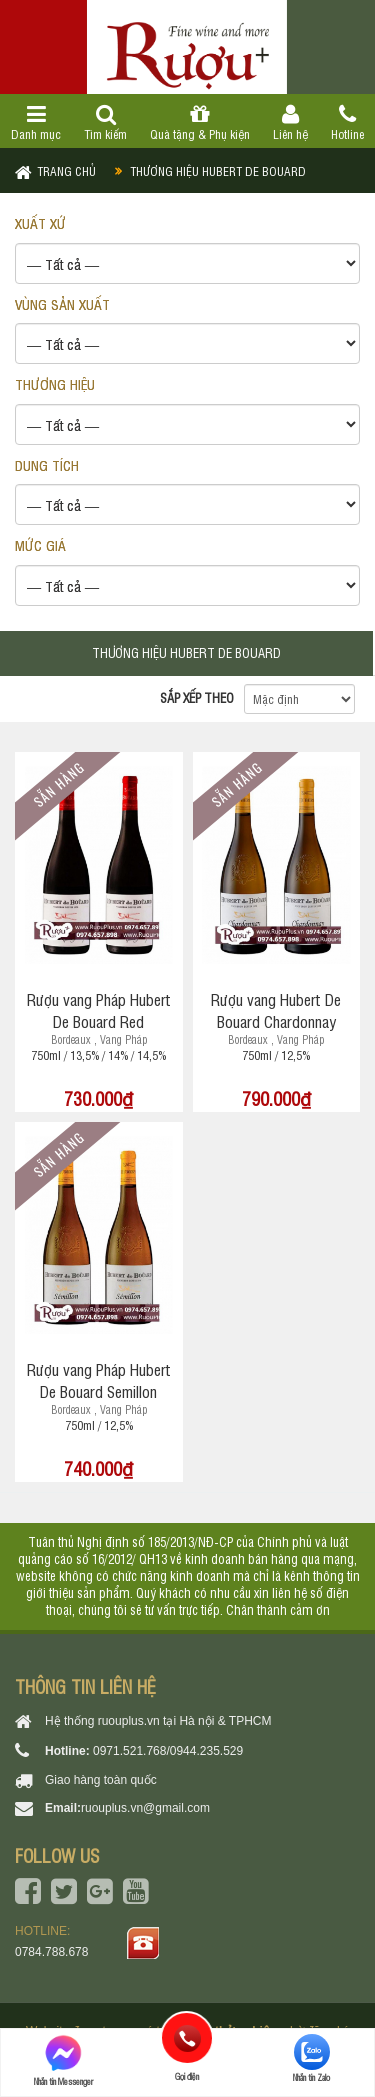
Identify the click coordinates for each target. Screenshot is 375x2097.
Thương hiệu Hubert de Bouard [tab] (186, 652)
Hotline (347, 123)
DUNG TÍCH (47, 464)
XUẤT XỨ (40, 222)
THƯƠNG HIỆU (55, 383)
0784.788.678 (51, 1952)
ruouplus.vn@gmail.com (145, 1808)
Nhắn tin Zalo (311, 2058)
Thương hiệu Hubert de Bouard (218, 171)
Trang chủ (66, 171)
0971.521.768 (129, 1751)
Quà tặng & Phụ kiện (200, 123)
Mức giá (40, 544)
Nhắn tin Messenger (63, 2060)
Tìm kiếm (106, 123)
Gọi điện (187, 2038)
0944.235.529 (206, 1751)
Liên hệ (290, 123)
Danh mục (36, 123)
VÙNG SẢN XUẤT (62, 303)
